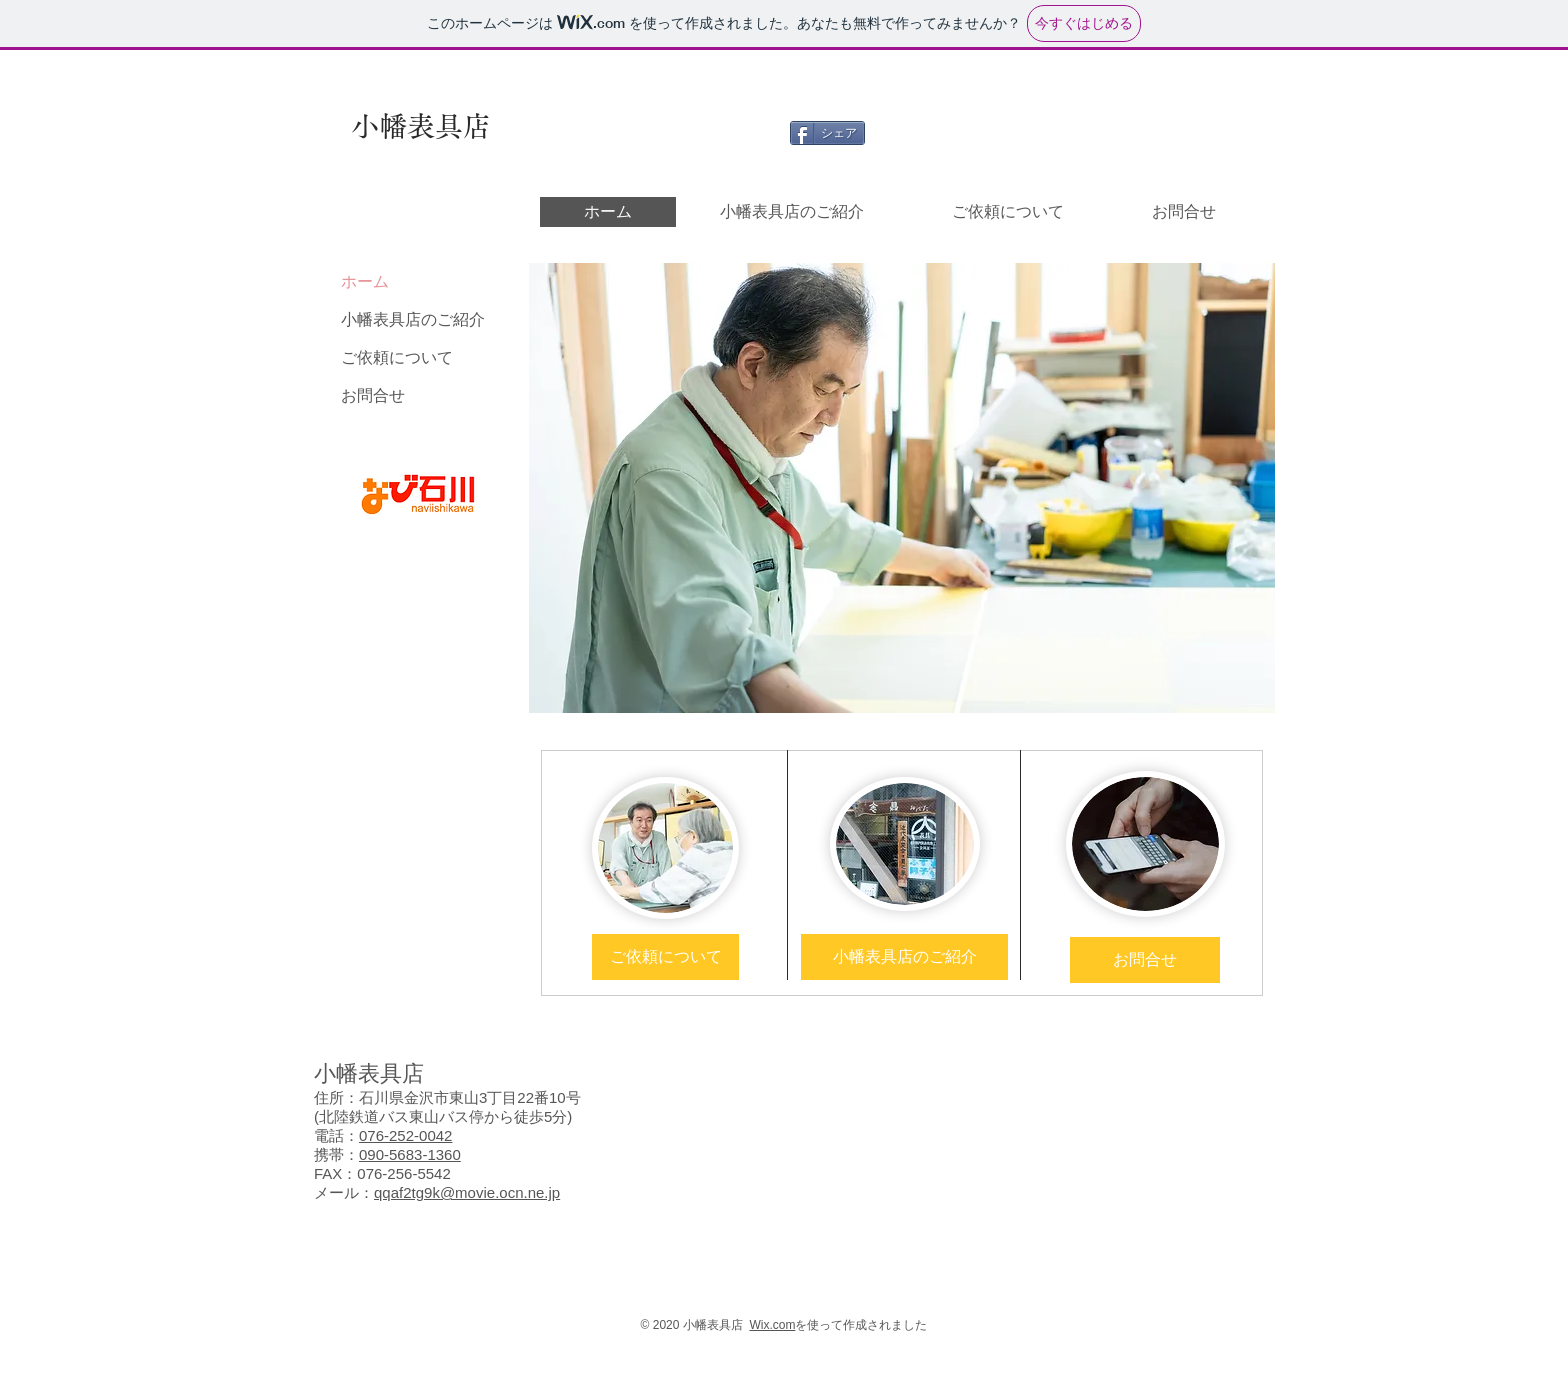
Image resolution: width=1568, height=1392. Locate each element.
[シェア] (827, 133)
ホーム (365, 281)
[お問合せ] (1145, 960)
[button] (902, 488)
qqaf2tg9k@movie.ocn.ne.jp (467, 1192)
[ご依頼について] (665, 957)
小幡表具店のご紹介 (413, 319)
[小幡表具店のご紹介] (904, 957)
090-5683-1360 (410, 1154)
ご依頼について (397, 357)
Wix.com (772, 1325)
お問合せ (373, 395)
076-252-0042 (405, 1135)
